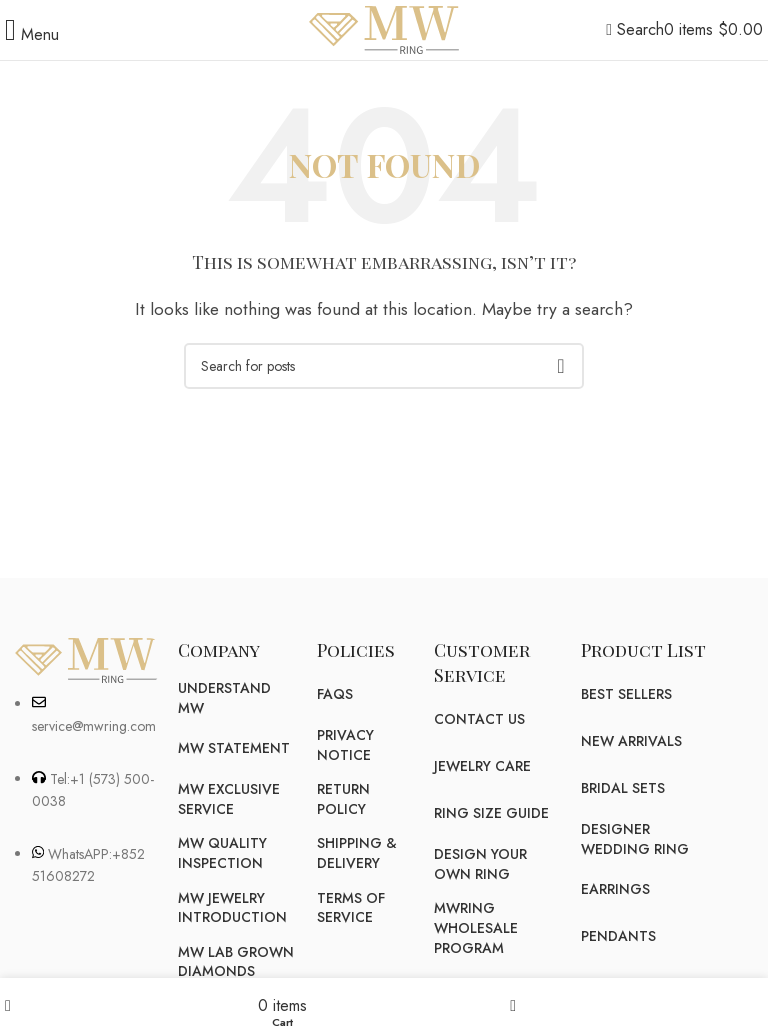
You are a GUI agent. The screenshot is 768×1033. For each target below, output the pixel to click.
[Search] (635, 29)
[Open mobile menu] (32, 34)
